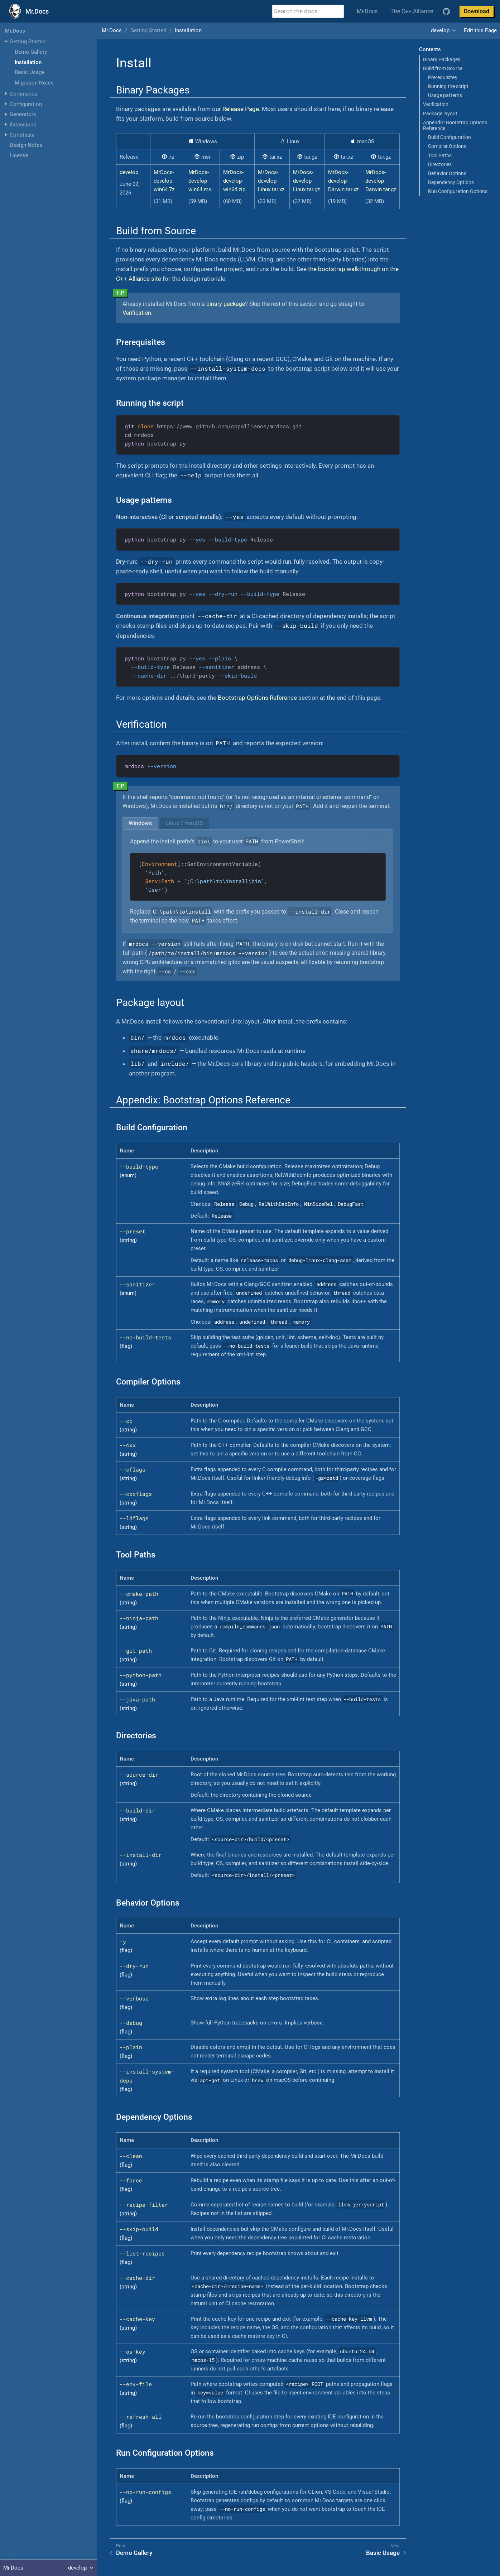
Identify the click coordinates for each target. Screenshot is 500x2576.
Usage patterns (445, 95)
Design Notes (26, 145)
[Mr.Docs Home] (27, 11)
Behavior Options (447, 173)
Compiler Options (447, 146)
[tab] (140, 823)
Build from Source (442, 68)
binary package (225, 303)
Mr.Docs (367, 11)
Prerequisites (442, 77)
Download (476, 11)
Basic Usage (29, 72)
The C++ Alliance (411, 11)
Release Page (240, 108)
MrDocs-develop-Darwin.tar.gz (380, 181)
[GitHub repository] (446, 11)
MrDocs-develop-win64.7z (164, 181)
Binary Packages (441, 59)
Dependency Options (451, 182)
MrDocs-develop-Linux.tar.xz (271, 181)
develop (440, 30)
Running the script (448, 86)
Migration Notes (34, 83)
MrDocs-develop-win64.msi (200, 181)
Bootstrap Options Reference (257, 697)
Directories (440, 164)
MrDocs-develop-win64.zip (234, 181)
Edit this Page (480, 30)
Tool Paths (440, 155)
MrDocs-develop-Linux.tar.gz (306, 181)
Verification (435, 104)
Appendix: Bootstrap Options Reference (455, 125)
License (19, 155)
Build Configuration (449, 137)
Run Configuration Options (457, 191)
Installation (28, 62)
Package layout (440, 113)
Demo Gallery (31, 52)
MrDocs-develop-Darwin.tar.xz (343, 181)
